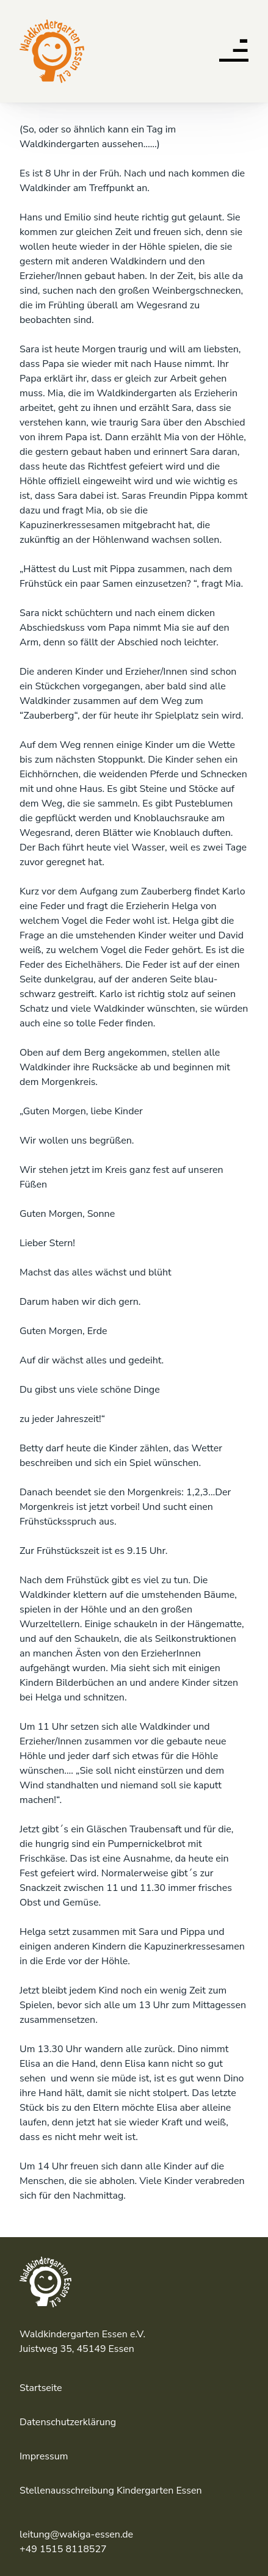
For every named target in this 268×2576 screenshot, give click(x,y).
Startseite (41, 2388)
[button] (233, 53)
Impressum (44, 2456)
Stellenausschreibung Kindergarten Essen (111, 2490)
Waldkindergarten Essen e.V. (50, 24)
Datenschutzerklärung (68, 2422)
